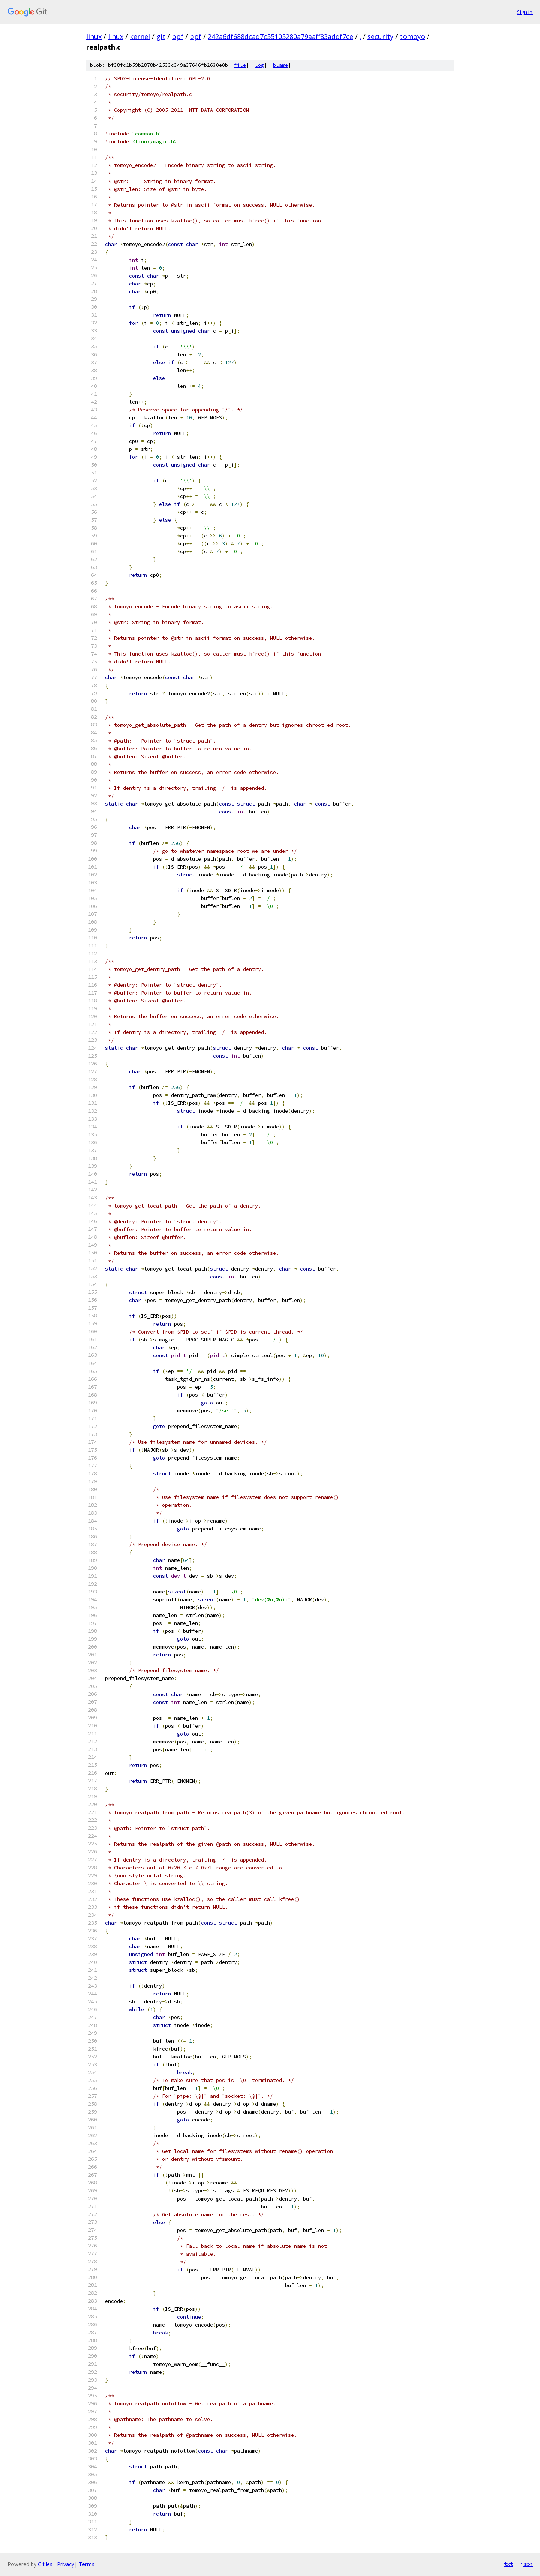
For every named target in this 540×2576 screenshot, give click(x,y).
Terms (86, 2564)
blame (280, 65)
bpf (177, 36)
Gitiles (45, 2564)
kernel (140, 36)
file (240, 65)
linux (94, 36)
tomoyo (412, 36)
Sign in (524, 11)
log (259, 65)
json (526, 2564)
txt (508, 2564)
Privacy (65, 2564)
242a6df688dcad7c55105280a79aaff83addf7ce (280, 36)
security (380, 36)
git (160, 36)
